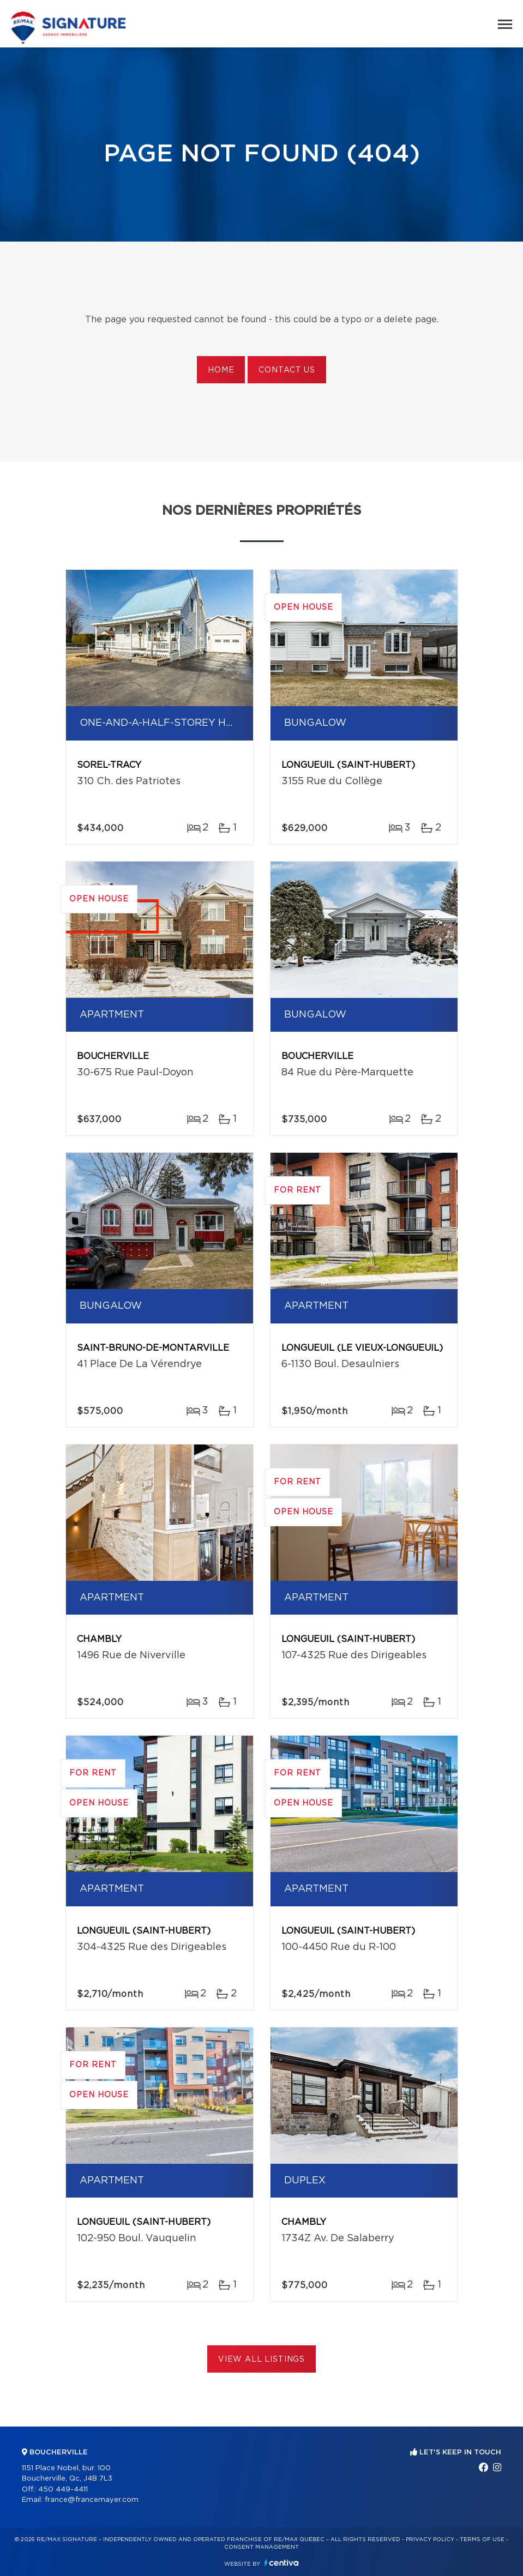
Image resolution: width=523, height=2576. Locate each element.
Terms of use (482, 2539)
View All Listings (261, 2359)
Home (221, 370)
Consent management (261, 2547)
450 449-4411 (63, 2489)
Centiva (281, 2562)
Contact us (287, 370)
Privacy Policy (430, 2539)
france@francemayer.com (92, 2499)
